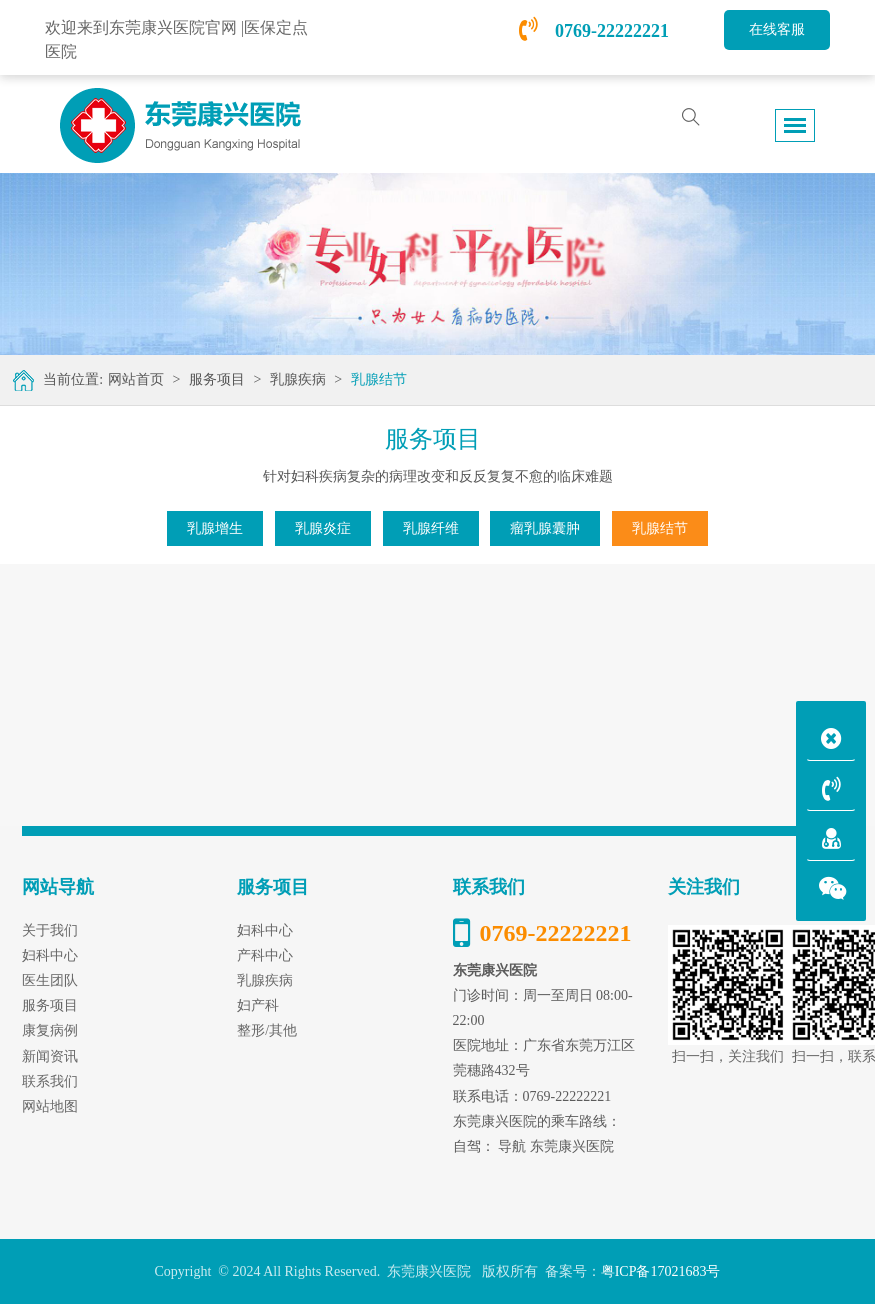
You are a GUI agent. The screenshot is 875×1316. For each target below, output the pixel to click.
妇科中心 (265, 930)
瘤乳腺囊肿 (545, 528)
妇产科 (258, 1005)
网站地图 (50, 1106)
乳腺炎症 (323, 528)
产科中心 (265, 955)
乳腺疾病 (298, 379)
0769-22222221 (594, 31)
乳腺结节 (379, 379)
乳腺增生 (215, 528)
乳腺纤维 (431, 528)
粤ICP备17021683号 (661, 1271)
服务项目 (217, 379)
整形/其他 (267, 1030)
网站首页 (136, 379)
